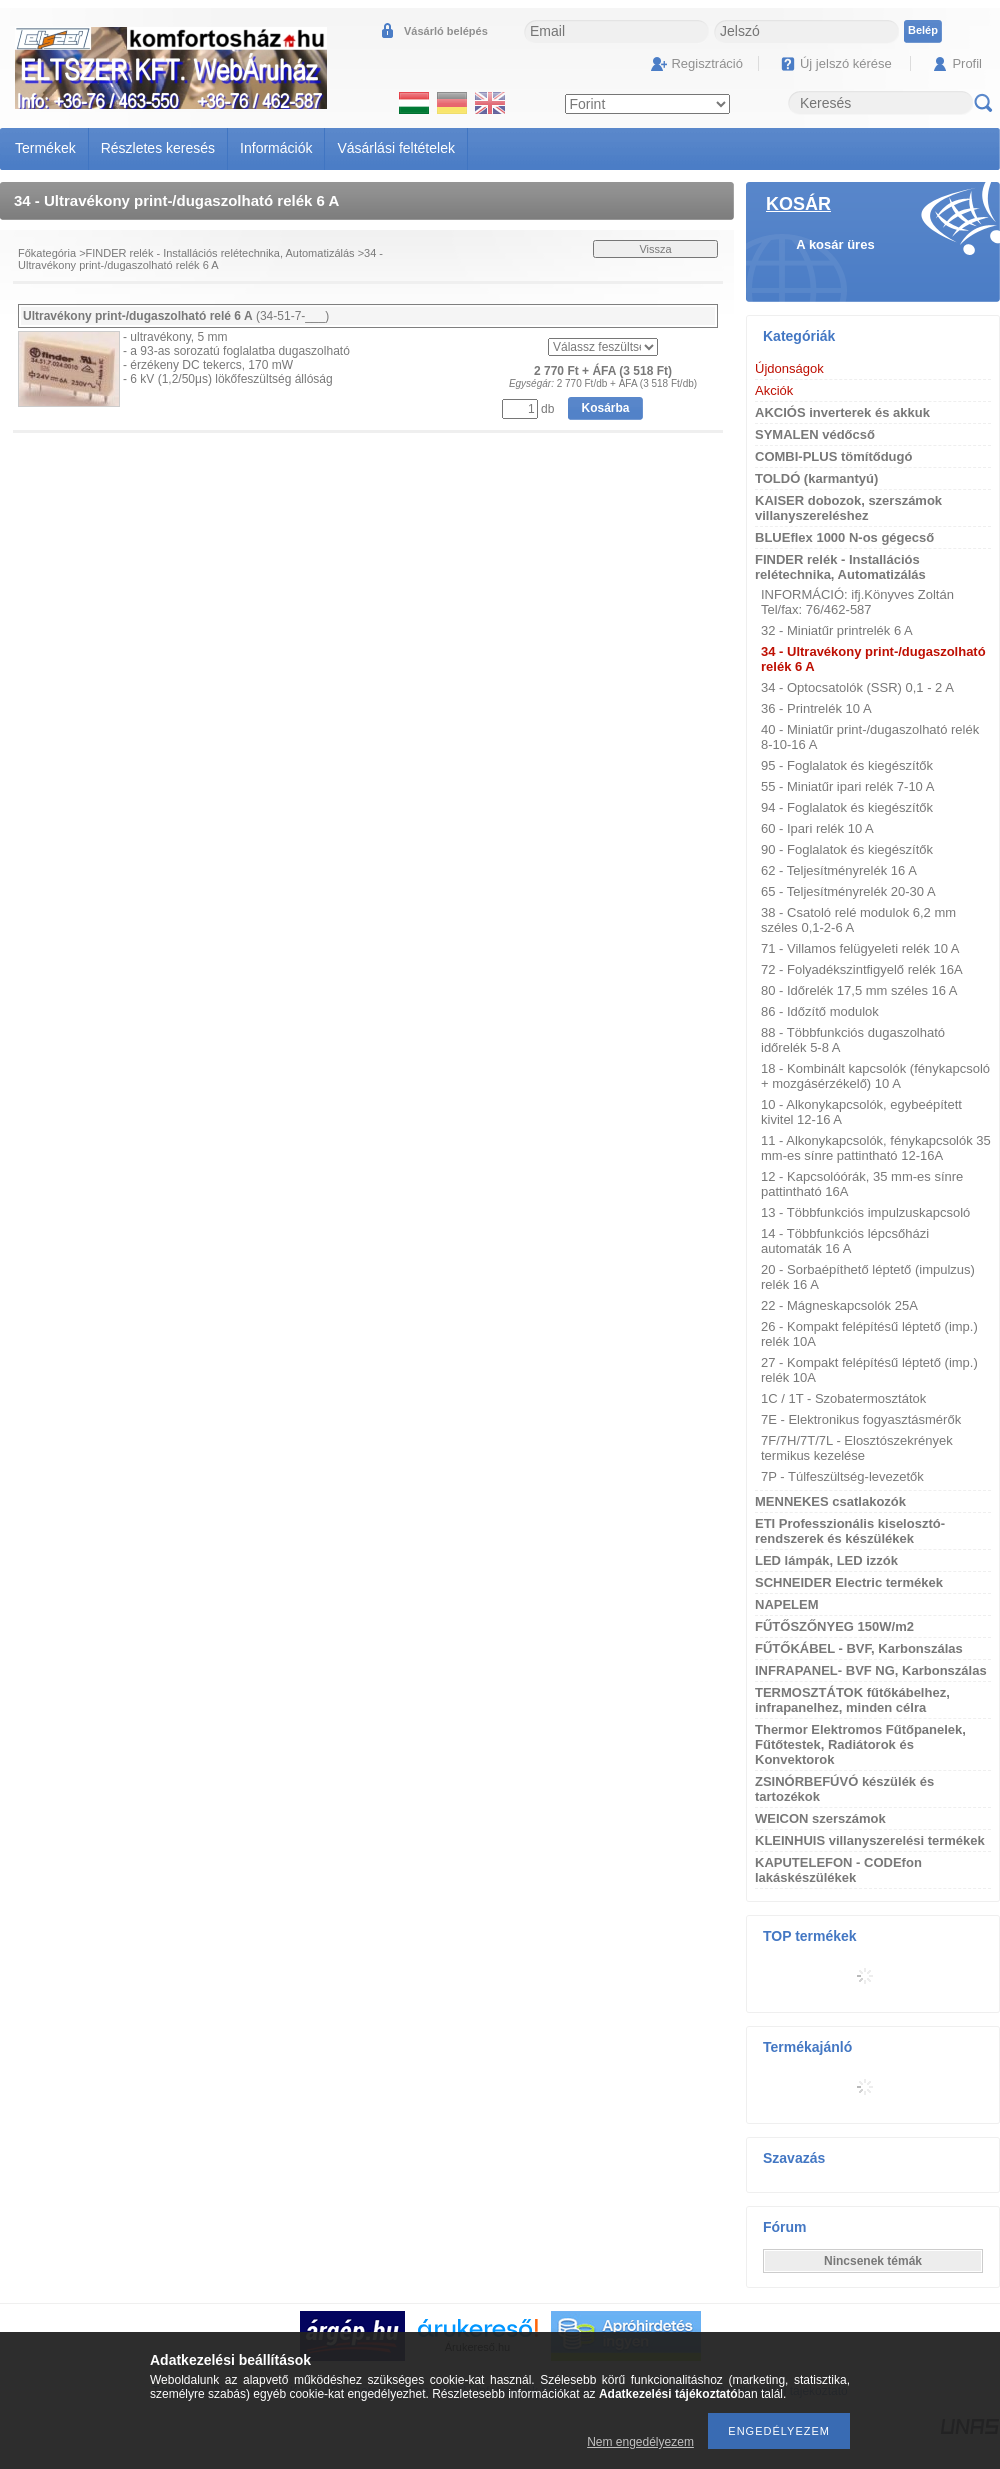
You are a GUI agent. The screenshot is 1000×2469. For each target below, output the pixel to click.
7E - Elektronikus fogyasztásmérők (861, 1419)
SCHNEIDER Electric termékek (849, 1582)
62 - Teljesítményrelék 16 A (839, 870)
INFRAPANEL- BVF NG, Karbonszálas (871, 1670)
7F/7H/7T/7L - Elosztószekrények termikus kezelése (857, 1448)
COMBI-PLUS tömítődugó (833, 456)
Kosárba (605, 408)
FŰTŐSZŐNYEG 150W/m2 (834, 1626)
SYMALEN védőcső (815, 434)
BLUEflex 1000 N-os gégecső (844, 537)
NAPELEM (787, 1604)
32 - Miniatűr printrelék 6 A (837, 630)
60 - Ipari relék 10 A (817, 828)
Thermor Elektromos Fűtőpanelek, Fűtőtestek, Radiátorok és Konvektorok (860, 1744)
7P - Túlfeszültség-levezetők (842, 1476)
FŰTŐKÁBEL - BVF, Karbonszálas (859, 1648)
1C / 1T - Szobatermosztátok (843, 1398)
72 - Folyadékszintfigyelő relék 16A (862, 969)
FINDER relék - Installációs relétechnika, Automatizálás (220, 253)
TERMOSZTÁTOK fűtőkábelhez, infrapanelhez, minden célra (852, 1700)
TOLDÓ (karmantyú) (816, 478)
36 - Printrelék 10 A (816, 708)
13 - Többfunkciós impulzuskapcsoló (865, 1212)
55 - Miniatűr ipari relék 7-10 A (847, 786)
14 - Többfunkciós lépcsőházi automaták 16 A (845, 1241)
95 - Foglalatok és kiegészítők (847, 765)
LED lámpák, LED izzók (826, 1560)
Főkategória (47, 253)
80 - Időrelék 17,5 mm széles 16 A (859, 990)
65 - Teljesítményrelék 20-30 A (848, 891)
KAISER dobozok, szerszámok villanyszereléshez (848, 508)
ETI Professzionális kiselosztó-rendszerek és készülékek (850, 1531)
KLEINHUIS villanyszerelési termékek (870, 1840)
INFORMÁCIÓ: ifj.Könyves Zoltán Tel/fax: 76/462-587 (857, 602)
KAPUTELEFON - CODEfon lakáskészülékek (838, 1870)
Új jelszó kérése (846, 63)
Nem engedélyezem (640, 2442)
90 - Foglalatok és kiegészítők (847, 849)
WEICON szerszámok (820, 1818)
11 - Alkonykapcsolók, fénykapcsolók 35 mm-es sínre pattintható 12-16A (876, 1148)
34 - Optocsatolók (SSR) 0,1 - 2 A (857, 687)
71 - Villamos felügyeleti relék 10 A (860, 948)
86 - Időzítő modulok (820, 1011)
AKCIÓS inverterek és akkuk (842, 412)
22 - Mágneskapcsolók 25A (839, 1305)
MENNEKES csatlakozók (830, 1501)
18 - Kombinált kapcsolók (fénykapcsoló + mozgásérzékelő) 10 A (875, 1076)
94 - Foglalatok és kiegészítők (847, 807)
